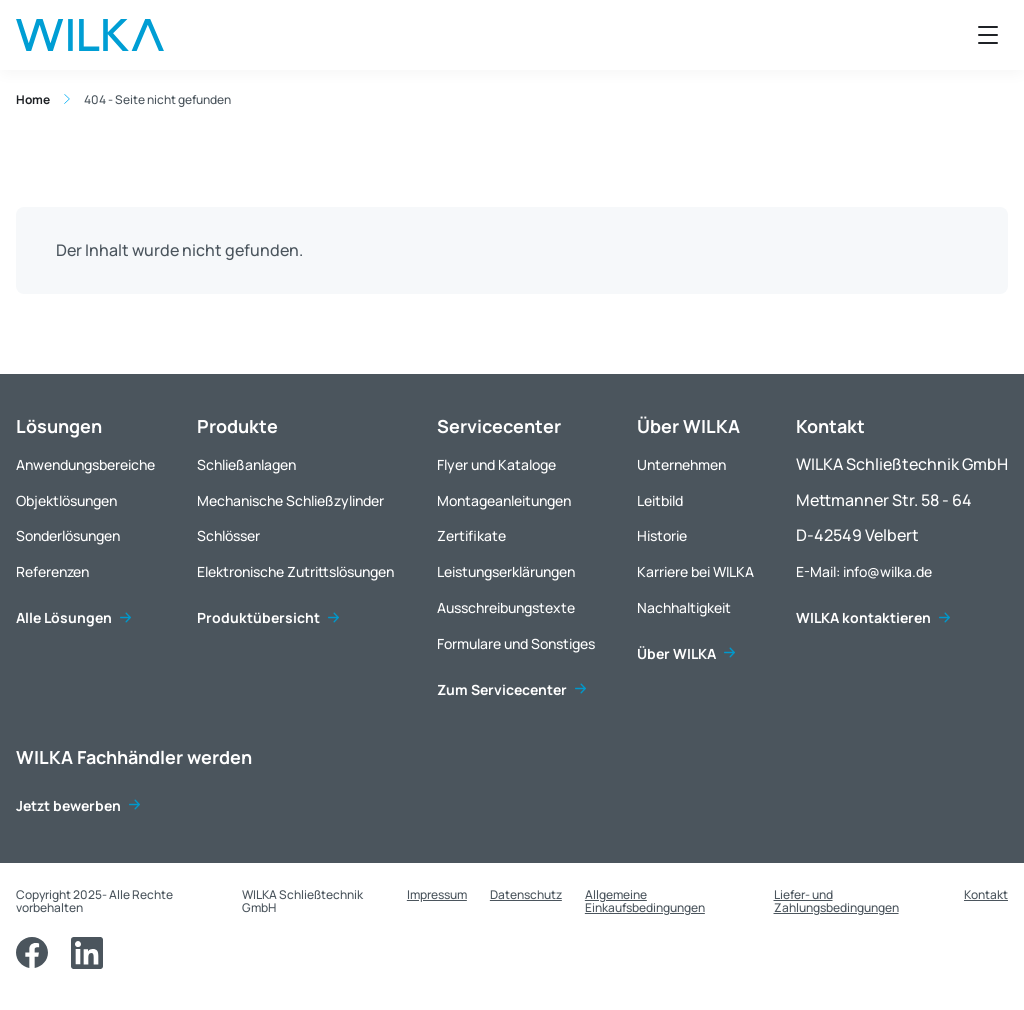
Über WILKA (676, 653)
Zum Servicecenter (502, 689)
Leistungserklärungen (506, 571)
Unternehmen (681, 464)
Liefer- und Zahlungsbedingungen (836, 901)
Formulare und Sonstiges (516, 643)
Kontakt (986, 894)
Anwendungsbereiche (85, 464)
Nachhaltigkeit (684, 607)
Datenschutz (526, 894)
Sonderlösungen (68, 535)
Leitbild (660, 500)
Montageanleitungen (504, 500)
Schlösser (228, 535)
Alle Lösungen (64, 617)
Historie (662, 535)
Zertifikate (471, 535)
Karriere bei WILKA (695, 571)
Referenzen (52, 571)
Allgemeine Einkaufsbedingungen (645, 901)
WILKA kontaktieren (863, 617)
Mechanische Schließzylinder (290, 500)
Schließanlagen (246, 464)
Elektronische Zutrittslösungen (295, 571)
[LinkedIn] (87, 953)
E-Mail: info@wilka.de (864, 571)
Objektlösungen (66, 500)
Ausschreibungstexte (506, 607)
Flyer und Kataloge (496, 464)
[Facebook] (32, 953)
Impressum (437, 894)
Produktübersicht (258, 617)
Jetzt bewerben (68, 805)
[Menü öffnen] (988, 35)
